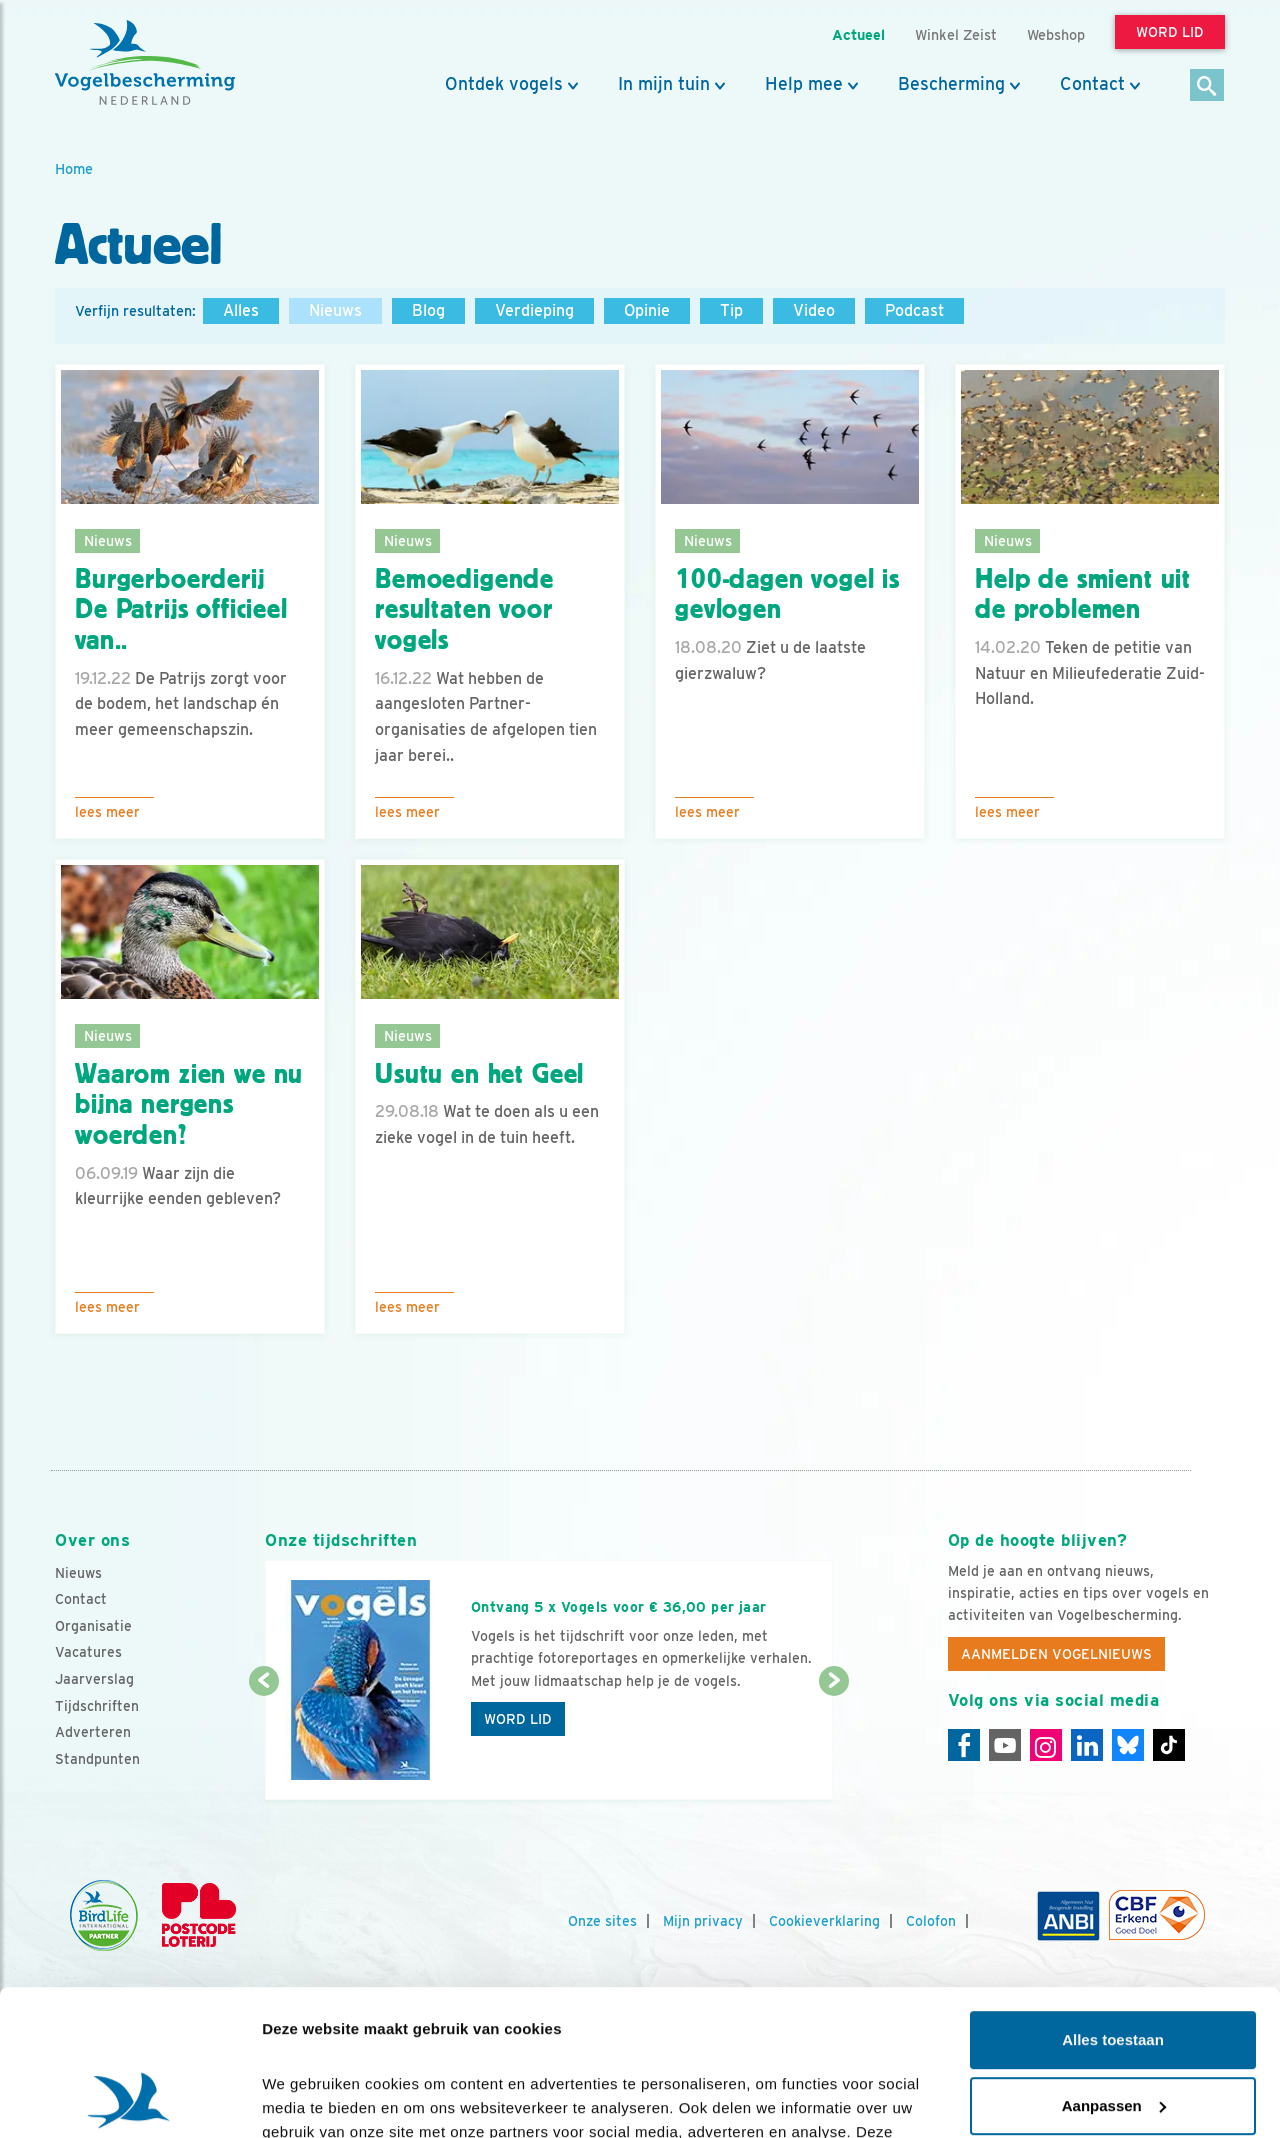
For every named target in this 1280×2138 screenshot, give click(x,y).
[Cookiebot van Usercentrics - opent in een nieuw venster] (129, 2099)
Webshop (1056, 34)
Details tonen (309, 2098)
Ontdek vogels (504, 84)
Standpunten (97, 1759)
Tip (731, 310)
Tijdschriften (97, 1706)
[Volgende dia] (833, 1742)
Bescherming (951, 84)
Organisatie (93, 1626)
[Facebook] (964, 1745)
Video (814, 310)
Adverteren (93, 1732)
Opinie (647, 310)
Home (74, 168)
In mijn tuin (664, 84)
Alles (241, 310)
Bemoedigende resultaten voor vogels (464, 610)
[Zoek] (1207, 86)
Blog (428, 310)
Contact (1092, 84)
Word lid (518, 1719)
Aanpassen (1114, 1968)
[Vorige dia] (263, 1742)
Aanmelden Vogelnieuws (1056, 1654)
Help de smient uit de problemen (1083, 594)
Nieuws (335, 310)
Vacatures (88, 1652)
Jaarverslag (94, 1679)
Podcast (914, 310)
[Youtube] (1005, 1745)
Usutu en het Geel (479, 1074)
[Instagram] (1046, 1745)
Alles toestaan (1113, 1903)
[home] (145, 63)
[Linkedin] (1087, 1745)
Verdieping (534, 310)
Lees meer (107, 812)
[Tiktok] (1169, 1745)
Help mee (804, 84)
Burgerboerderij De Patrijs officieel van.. (181, 610)
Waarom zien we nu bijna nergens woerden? (189, 1105)
